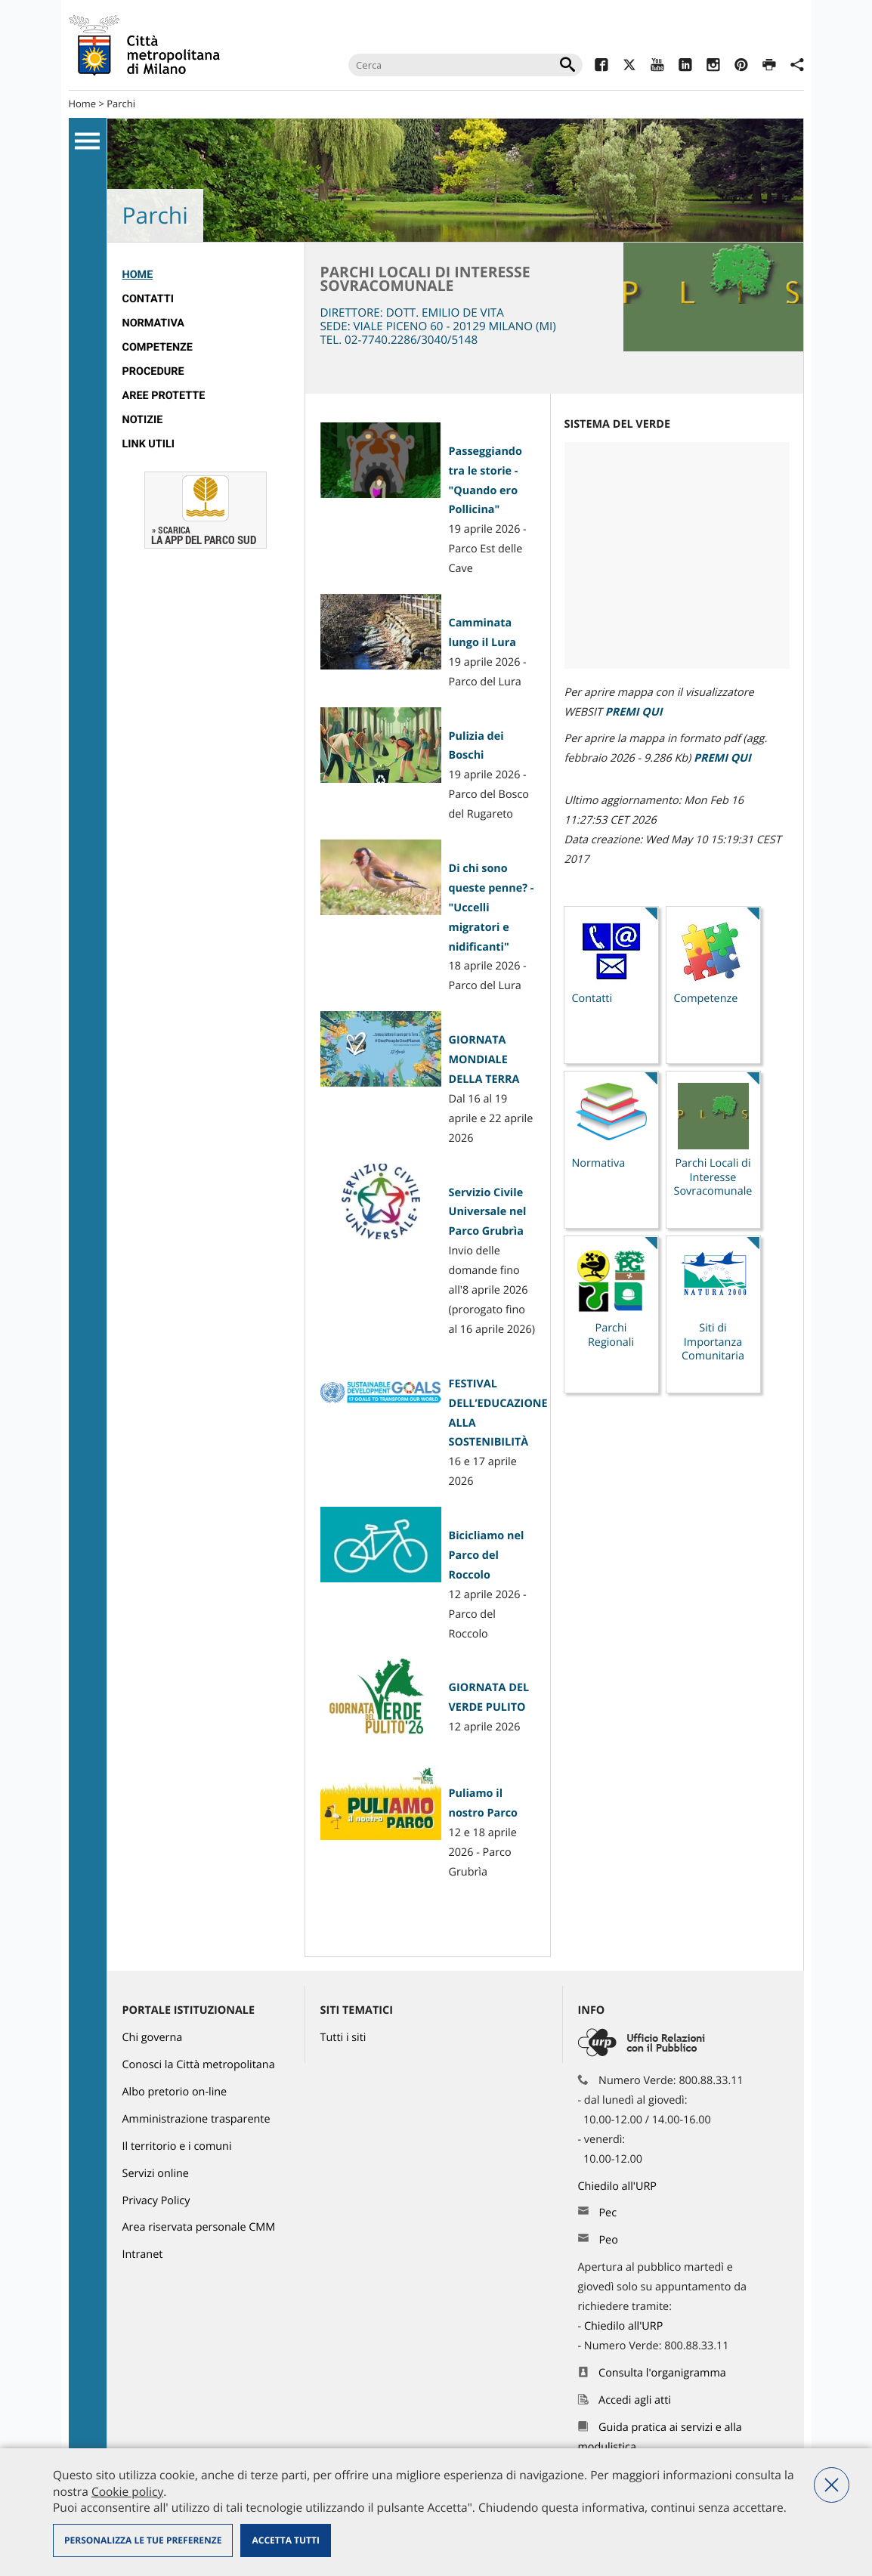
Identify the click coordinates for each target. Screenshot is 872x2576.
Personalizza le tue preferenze (142, 2540)
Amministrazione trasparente (196, 2119)
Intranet (142, 2254)
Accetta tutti (285, 2540)
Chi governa (152, 2037)
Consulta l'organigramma (662, 2373)
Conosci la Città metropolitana (198, 2065)
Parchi (121, 103)
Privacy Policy (156, 2201)
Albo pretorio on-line (174, 2092)
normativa (153, 323)
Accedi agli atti (634, 2400)
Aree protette (164, 395)
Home (83, 103)
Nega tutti (831, 2485)
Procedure (153, 371)
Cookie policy (127, 2491)
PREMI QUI (634, 712)
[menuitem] (205, 275)
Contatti (148, 298)
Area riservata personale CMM (199, 2227)
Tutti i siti (343, 2037)
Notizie (142, 419)
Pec (607, 2213)
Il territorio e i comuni (177, 2146)
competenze (157, 347)
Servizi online (155, 2173)
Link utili (148, 444)
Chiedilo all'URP (619, 2186)
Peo (607, 2240)
